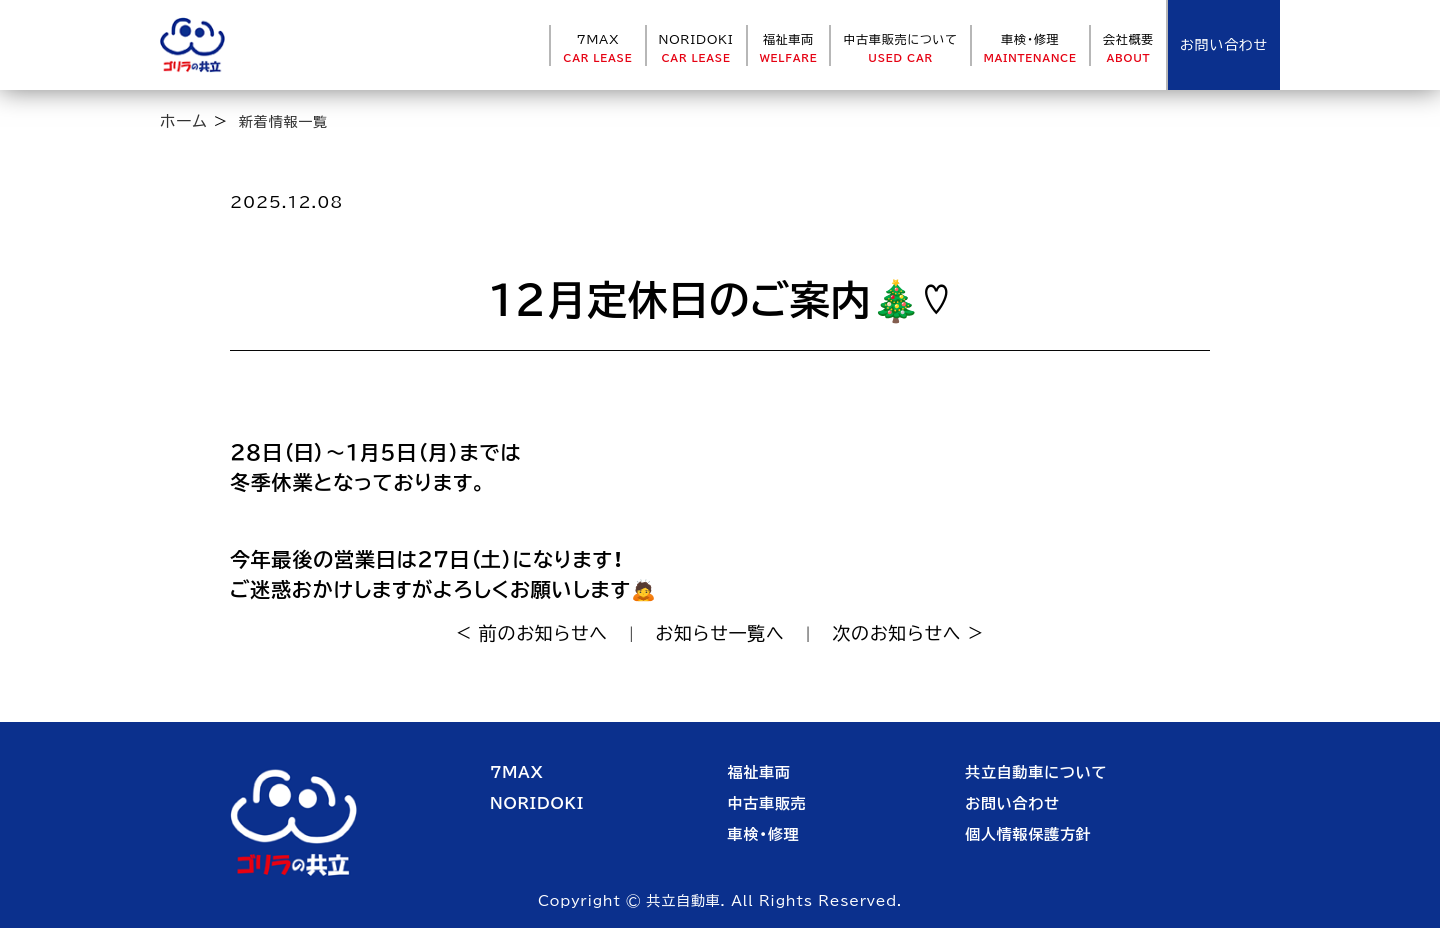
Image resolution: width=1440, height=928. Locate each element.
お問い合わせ (1012, 803)
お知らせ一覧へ (720, 633)
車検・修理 (1030, 48)
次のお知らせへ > (908, 633)
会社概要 (1128, 48)
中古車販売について (900, 48)
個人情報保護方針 (1028, 834)
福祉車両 (789, 48)
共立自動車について (1036, 772)
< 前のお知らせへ (532, 633)
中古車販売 (767, 803)
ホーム (184, 121)
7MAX (597, 48)
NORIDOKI (696, 48)
